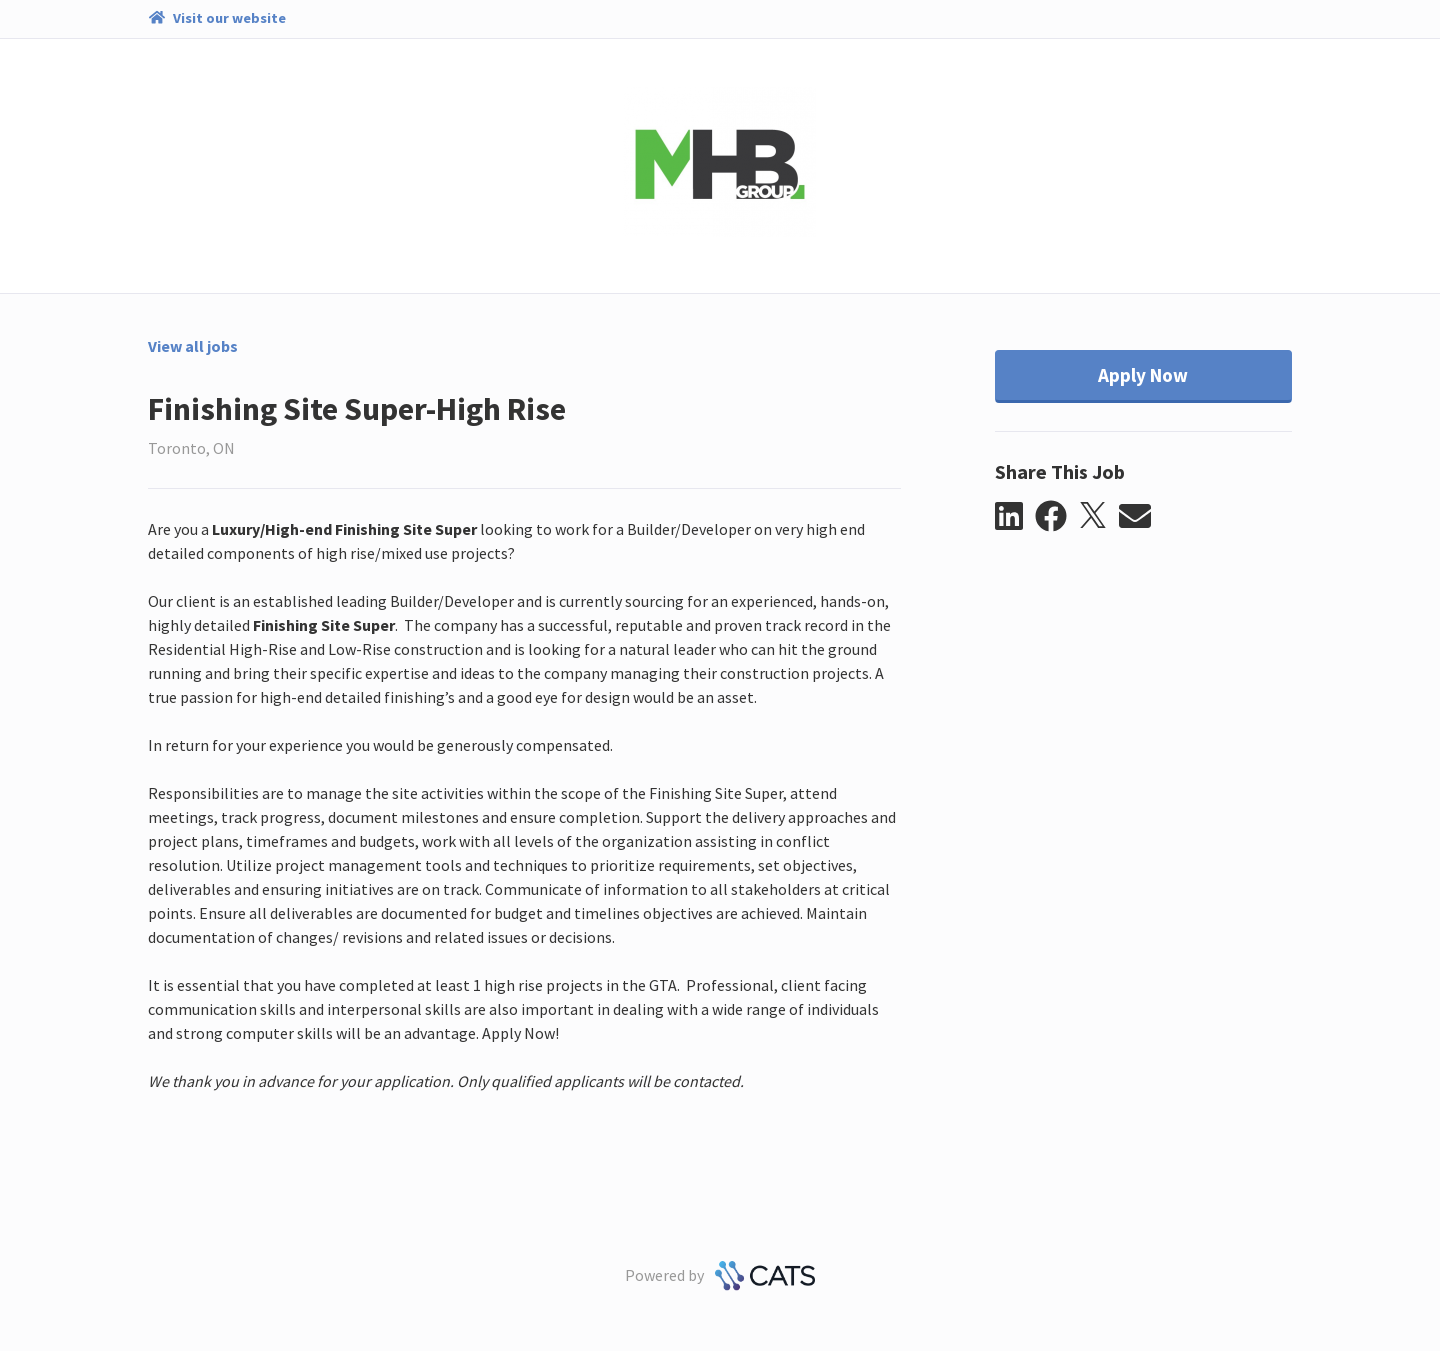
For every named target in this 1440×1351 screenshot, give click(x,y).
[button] (1015, 517)
